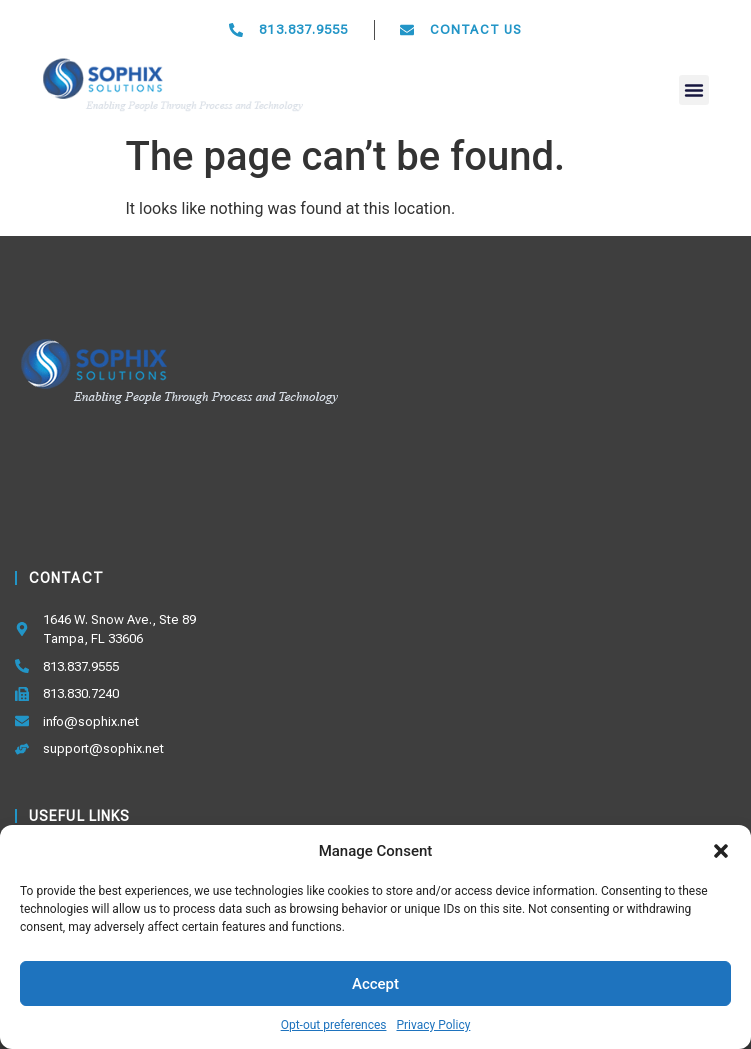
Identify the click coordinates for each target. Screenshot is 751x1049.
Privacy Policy (433, 1025)
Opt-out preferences (334, 1025)
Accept (375, 984)
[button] (721, 851)
